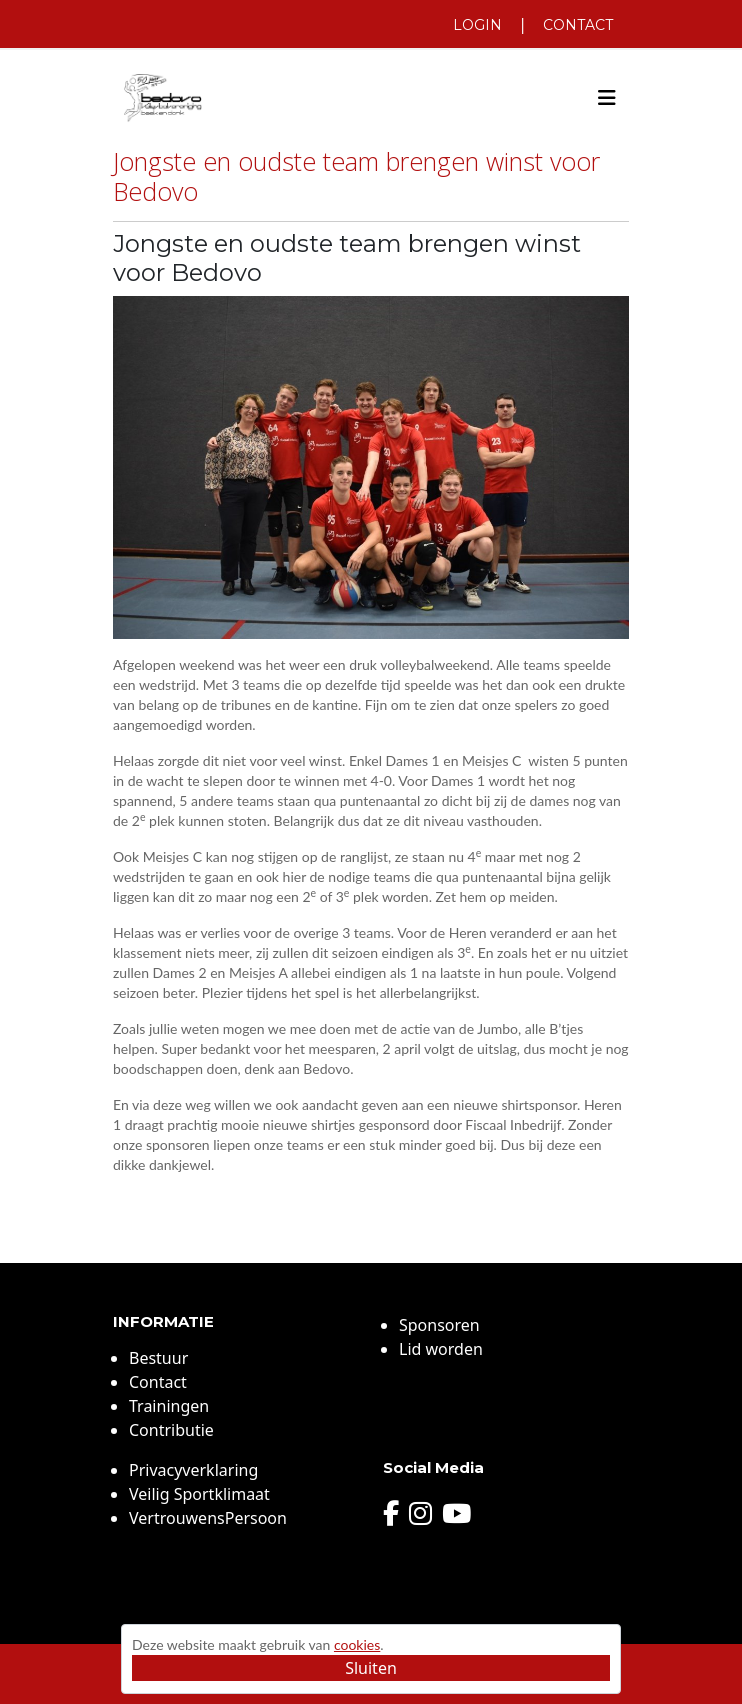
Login (477, 25)
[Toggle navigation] (607, 98)
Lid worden (441, 1349)
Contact (578, 25)
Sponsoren (439, 1325)
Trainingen (169, 1406)
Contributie (171, 1430)
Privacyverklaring (193, 1470)
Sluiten (371, 1668)
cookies (357, 1644)
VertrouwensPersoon (208, 1518)
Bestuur (158, 1358)
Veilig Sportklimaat (199, 1494)
